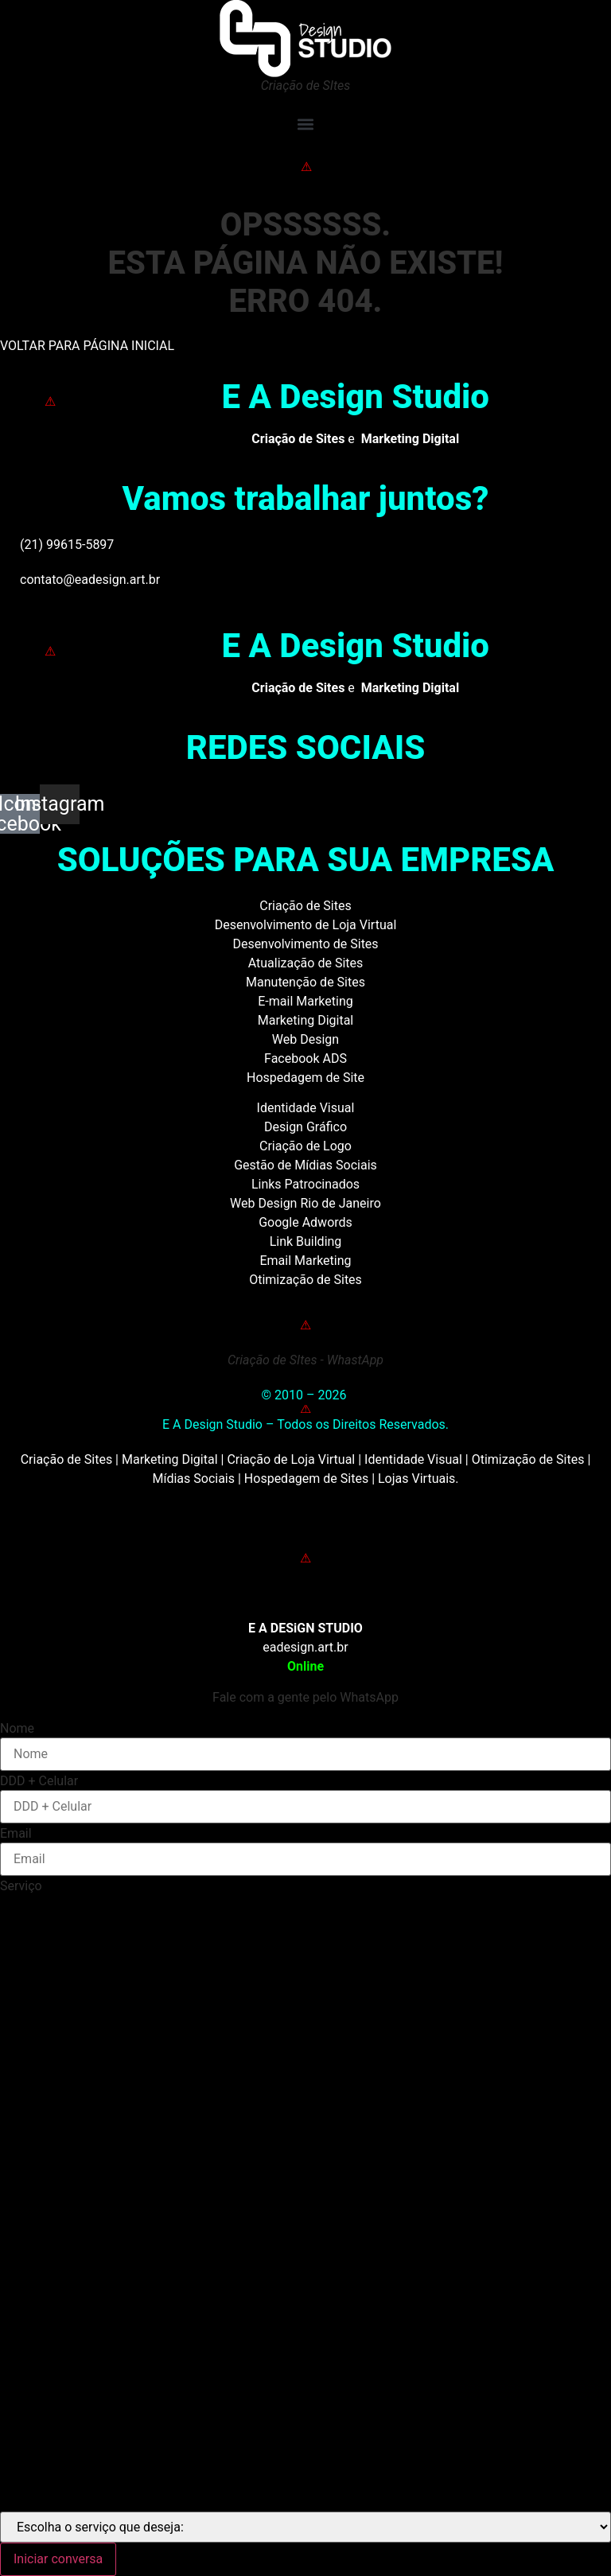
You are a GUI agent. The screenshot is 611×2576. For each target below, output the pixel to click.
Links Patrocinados (305, 1184)
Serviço (21, 1886)
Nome (17, 1728)
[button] (305, 124)
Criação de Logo (305, 1146)
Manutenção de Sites (305, 982)
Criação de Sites (305, 905)
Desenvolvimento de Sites (305, 943)
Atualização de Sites (306, 963)
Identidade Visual (306, 1107)
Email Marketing (305, 1260)
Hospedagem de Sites (306, 1478)
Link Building (306, 1241)
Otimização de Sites (305, 1279)
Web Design (305, 1039)
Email (16, 1833)
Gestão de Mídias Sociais (305, 1165)
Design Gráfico (305, 1126)
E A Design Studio (355, 396)
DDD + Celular (39, 1781)
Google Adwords (305, 1222)
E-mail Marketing (305, 1001)
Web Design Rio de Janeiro (305, 1203)
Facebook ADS (305, 1058)
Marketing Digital (306, 1020)
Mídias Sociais (193, 1478)
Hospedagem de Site (305, 1077)
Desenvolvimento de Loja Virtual (306, 924)
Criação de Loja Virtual (291, 1459)
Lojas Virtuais (416, 1478)
